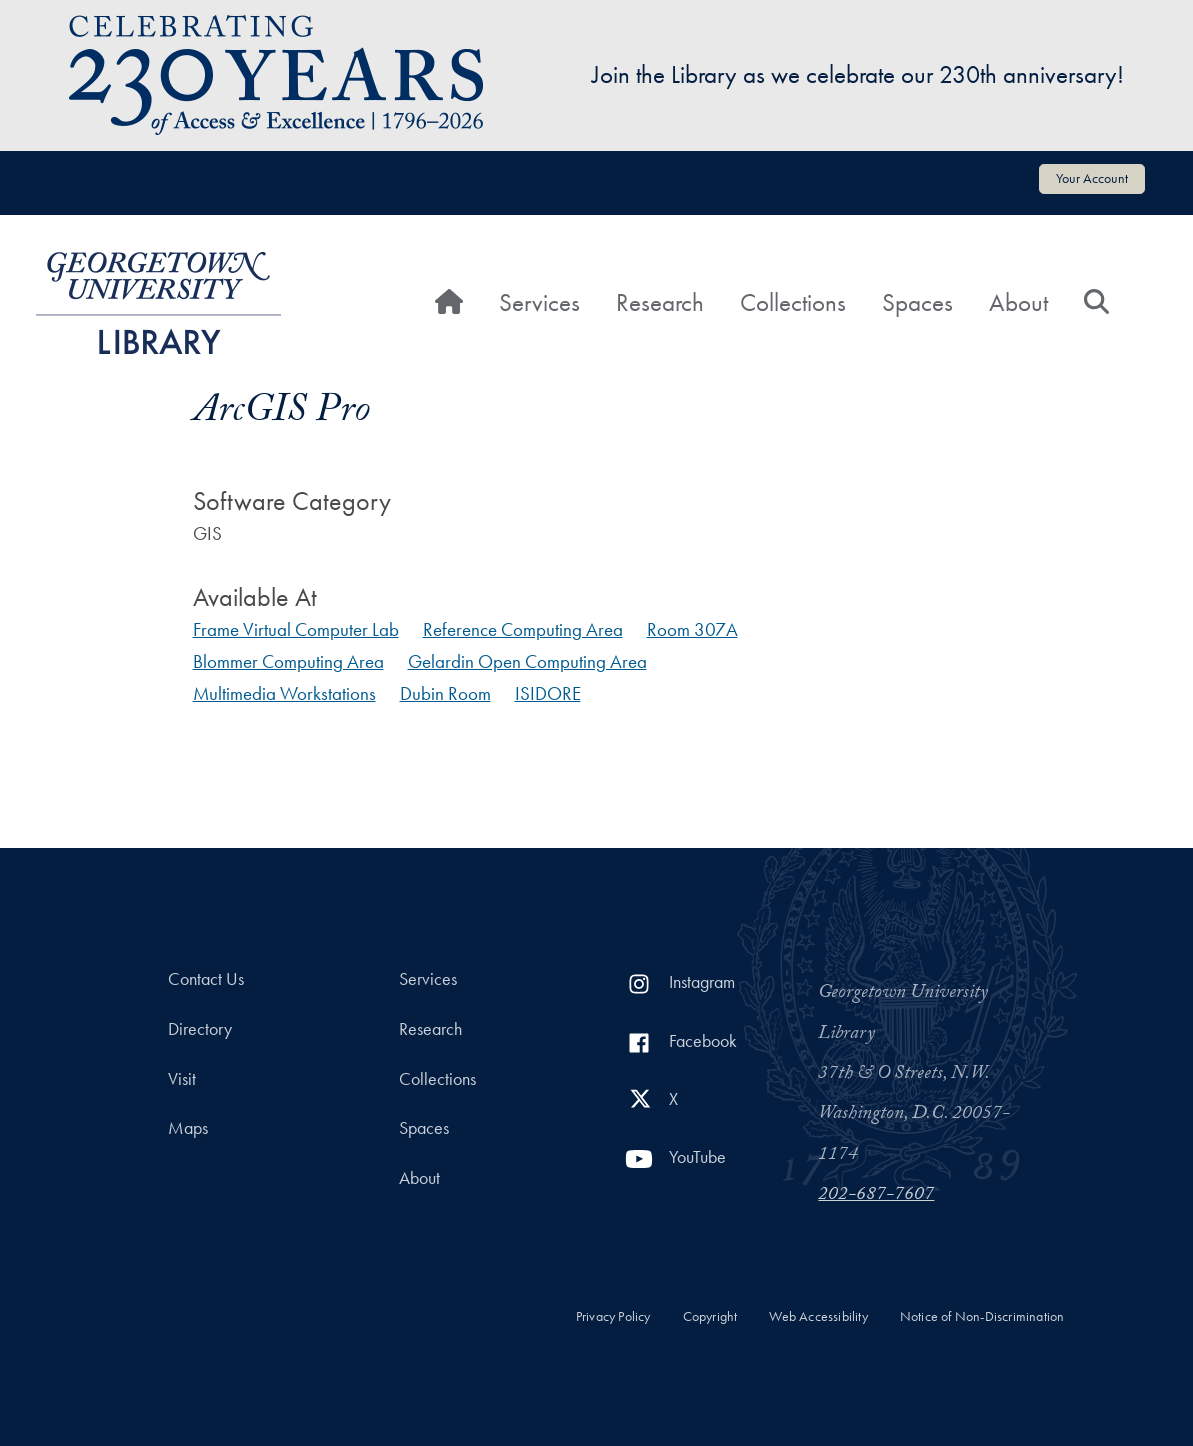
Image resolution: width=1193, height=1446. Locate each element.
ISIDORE (548, 693)
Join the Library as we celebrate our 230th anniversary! (858, 74)
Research (660, 302)
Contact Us (206, 979)
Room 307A (692, 629)
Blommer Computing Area (288, 661)
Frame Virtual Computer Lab (296, 629)
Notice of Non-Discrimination (982, 1316)
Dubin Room (445, 693)
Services (539, 302)
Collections (793, 302)
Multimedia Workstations (284, 693)
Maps (188, 1128)
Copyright (710, 1316)
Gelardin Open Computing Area (527, 661)
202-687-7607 (876, 1196)
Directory (200, 1029)
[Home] (449, 303)
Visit (182, 1079)
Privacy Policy (613, 1316)
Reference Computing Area (523, 629)
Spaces (917, 302)
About (1018, 302)
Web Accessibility (818, 1316)
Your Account (1092, 178)
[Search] (1096, 303)
